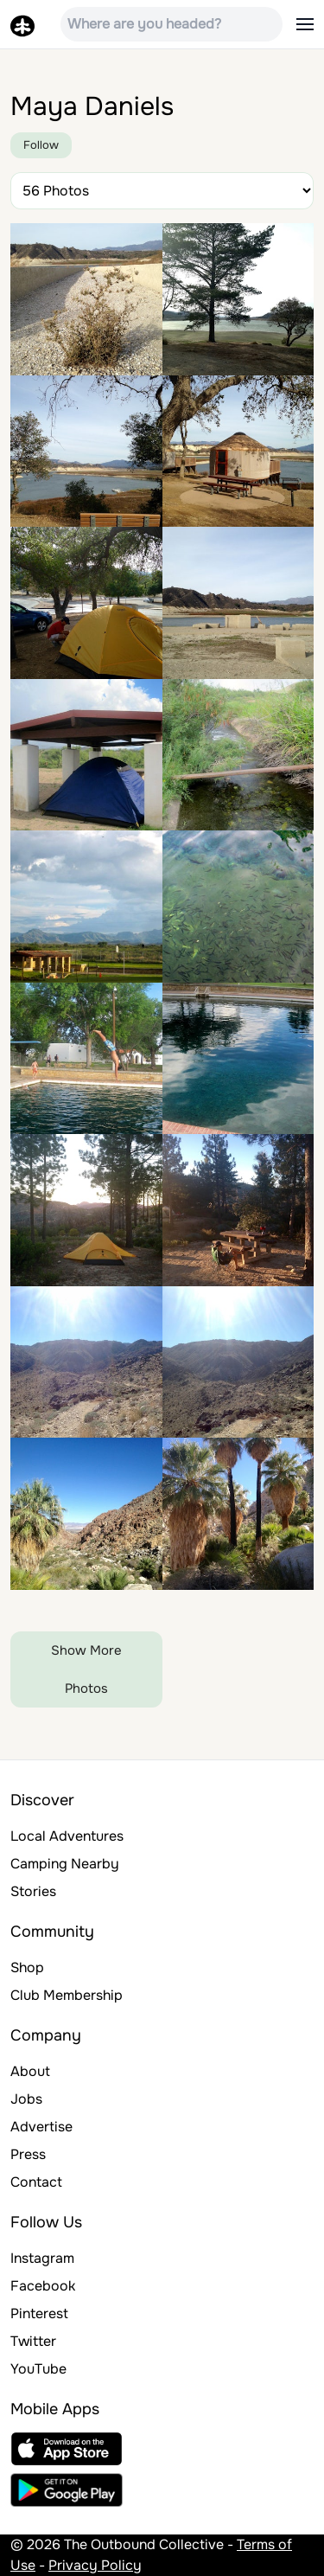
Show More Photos (86, 1669)
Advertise (41, 2127)
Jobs (26, 2099)
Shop (27, 1967)
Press (28, 2154)
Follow (41, 145)
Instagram (42, 2258)
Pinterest (39, 2313)
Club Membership (66, 1995)
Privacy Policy (95, 2565)
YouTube (38, 2369)
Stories (33, 1891)
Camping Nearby (64, 1864)
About (30, 2071)
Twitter (33, 2341)
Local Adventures (67, 1836)
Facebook (42, 2286)
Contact (36, 2182)
